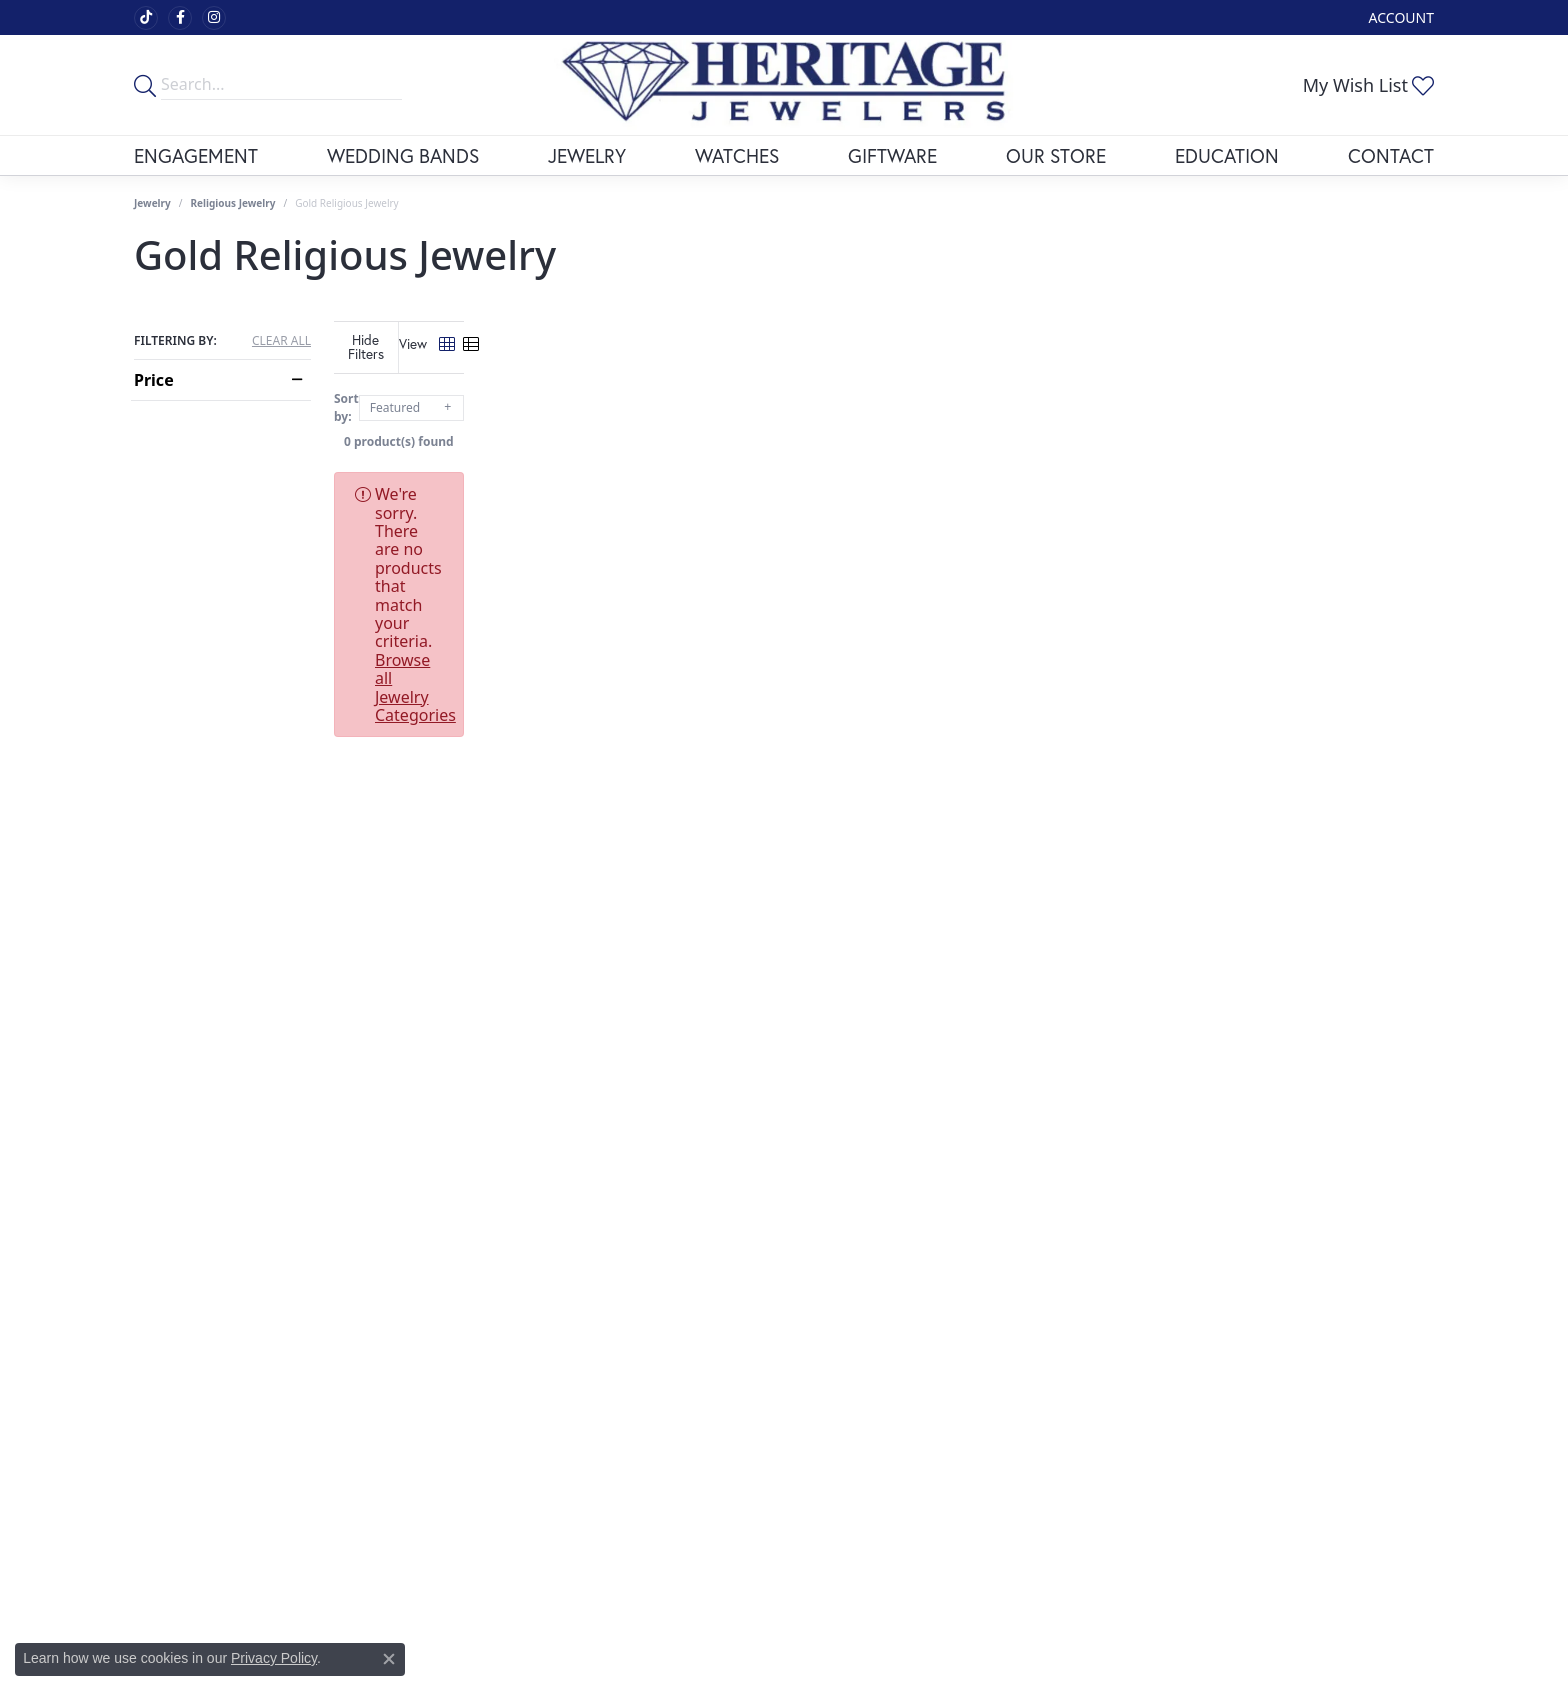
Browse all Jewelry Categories (933, 479)
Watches (737, 155)
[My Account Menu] (1401, 17)
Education (1227, 155)
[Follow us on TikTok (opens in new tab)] (146, 18)
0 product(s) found (884, 426)
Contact (1391, 155)
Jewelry (587, 155)
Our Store (1056, 155)
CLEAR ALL (281, 341)
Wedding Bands (403, 155)
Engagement (196, 155)
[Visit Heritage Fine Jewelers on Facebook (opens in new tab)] (180, 18)
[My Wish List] (1368, 85)
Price (154, 380)
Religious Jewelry (233, 203)
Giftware (892, 155)
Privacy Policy (274, 1658)
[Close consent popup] (389, 1659)
